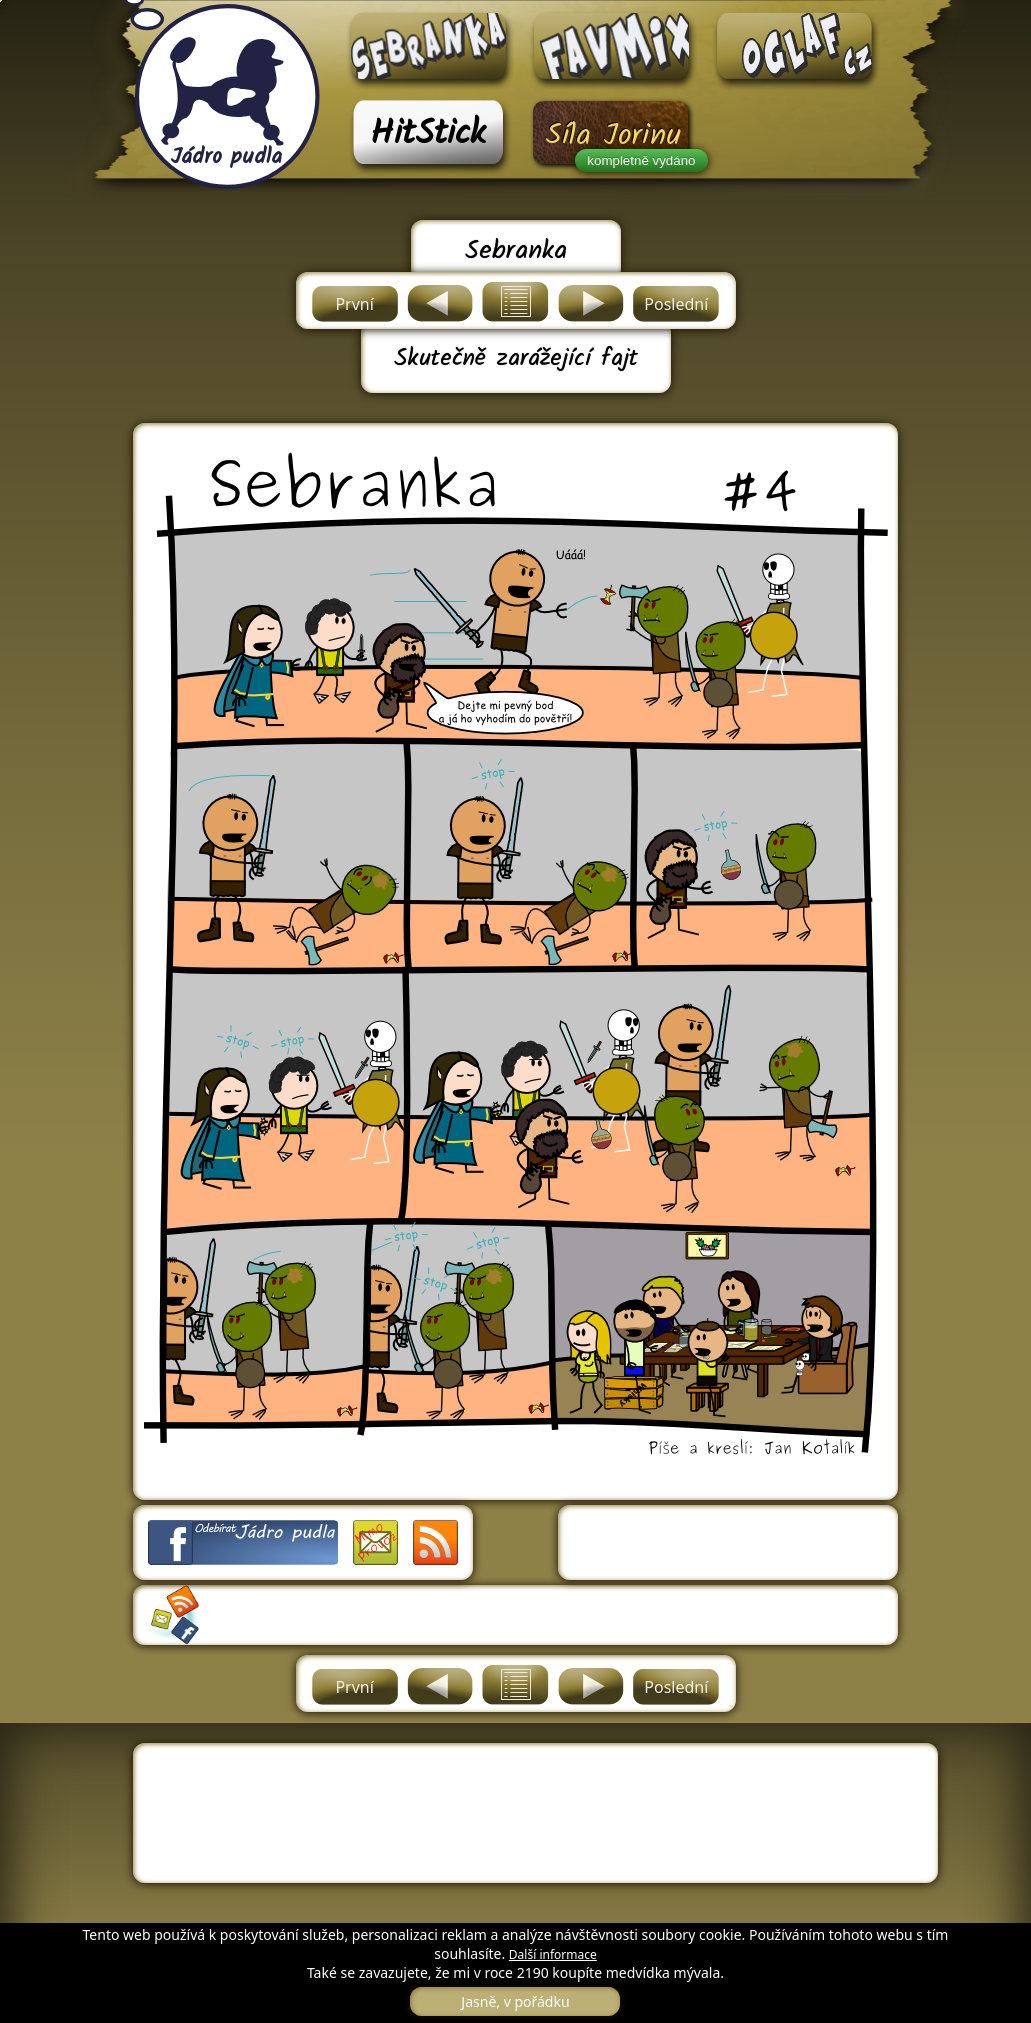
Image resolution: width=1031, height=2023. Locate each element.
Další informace (553, 1954)
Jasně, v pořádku (515, 2001)
